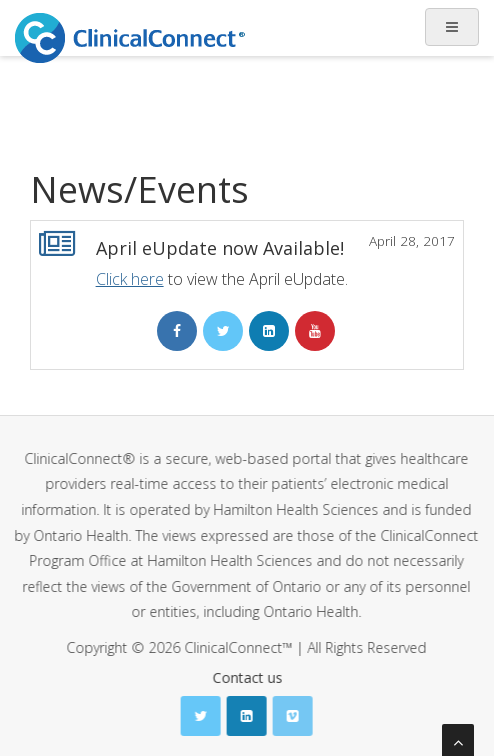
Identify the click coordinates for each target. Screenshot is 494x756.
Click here (130, 279)
